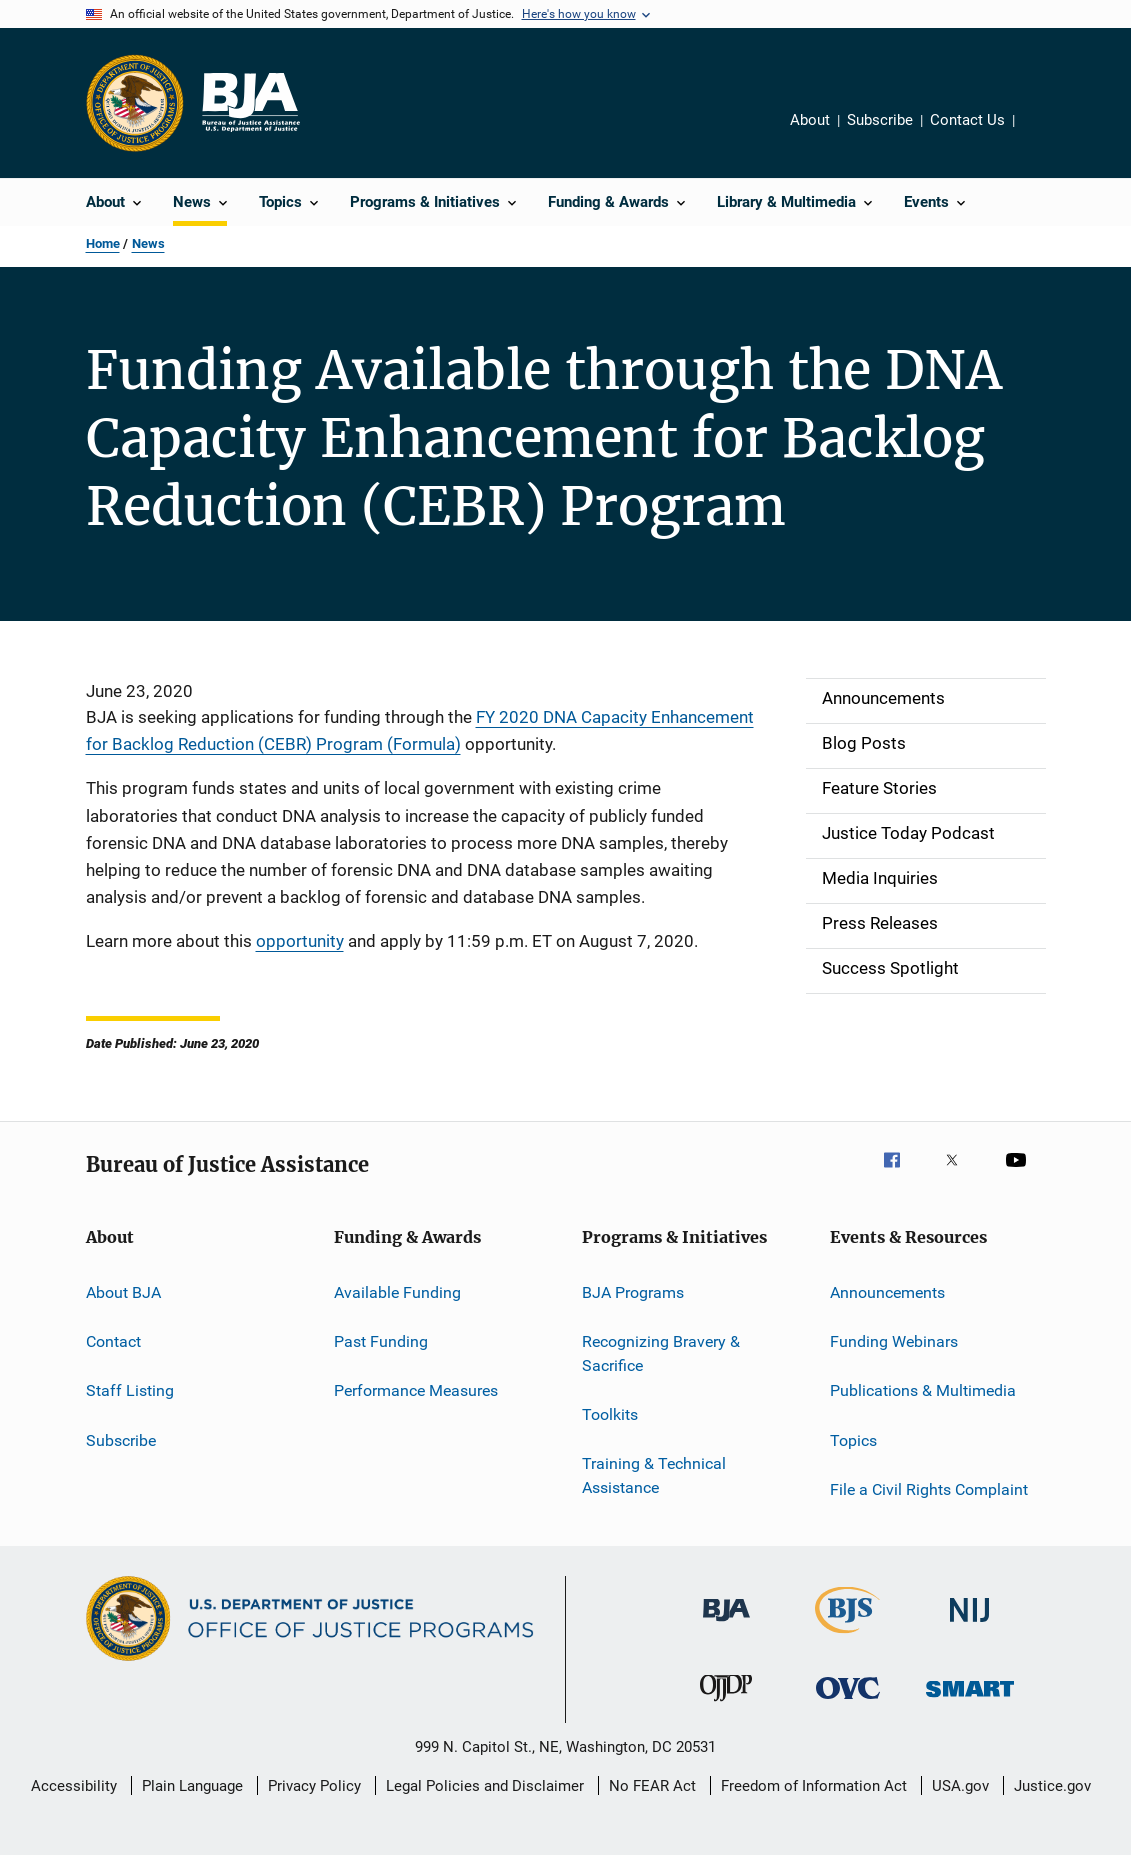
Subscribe (880, 120)
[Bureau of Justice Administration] (726, 1625)
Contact (113, 1341)
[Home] (250, 103)
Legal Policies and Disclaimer (485, 1786)
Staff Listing (130, 1390)
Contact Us (967, 120)
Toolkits (610, 1414)
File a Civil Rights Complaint (929, 1489)
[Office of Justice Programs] (135, 103)
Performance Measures (416, 1390)
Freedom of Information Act (814, 1786)
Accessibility (74, 1786)
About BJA (123, 1291)
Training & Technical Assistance (654, 1475)
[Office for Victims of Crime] (848, 1702)
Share (1046, 134)
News (148, 243)
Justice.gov (1052, 1786)
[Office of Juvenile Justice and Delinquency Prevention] (726, 1705)
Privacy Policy (314, 1786)
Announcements (887, 1291)
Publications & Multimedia (923, 1390)
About (810, 120)
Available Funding (397, 1291)
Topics (853, 1439)
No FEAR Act (652, 1786)
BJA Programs (633, 1291)
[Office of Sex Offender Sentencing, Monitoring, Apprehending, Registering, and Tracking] (970, 1700)
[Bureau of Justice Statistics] (847, 1637)
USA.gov (960, 1786)
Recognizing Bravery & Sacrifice (661, 1353)
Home (103, 243)
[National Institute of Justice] (970, 1625)
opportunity (300, 941)
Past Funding (381, 1341)
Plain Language (192, 1786)
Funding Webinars (894, 1341)
